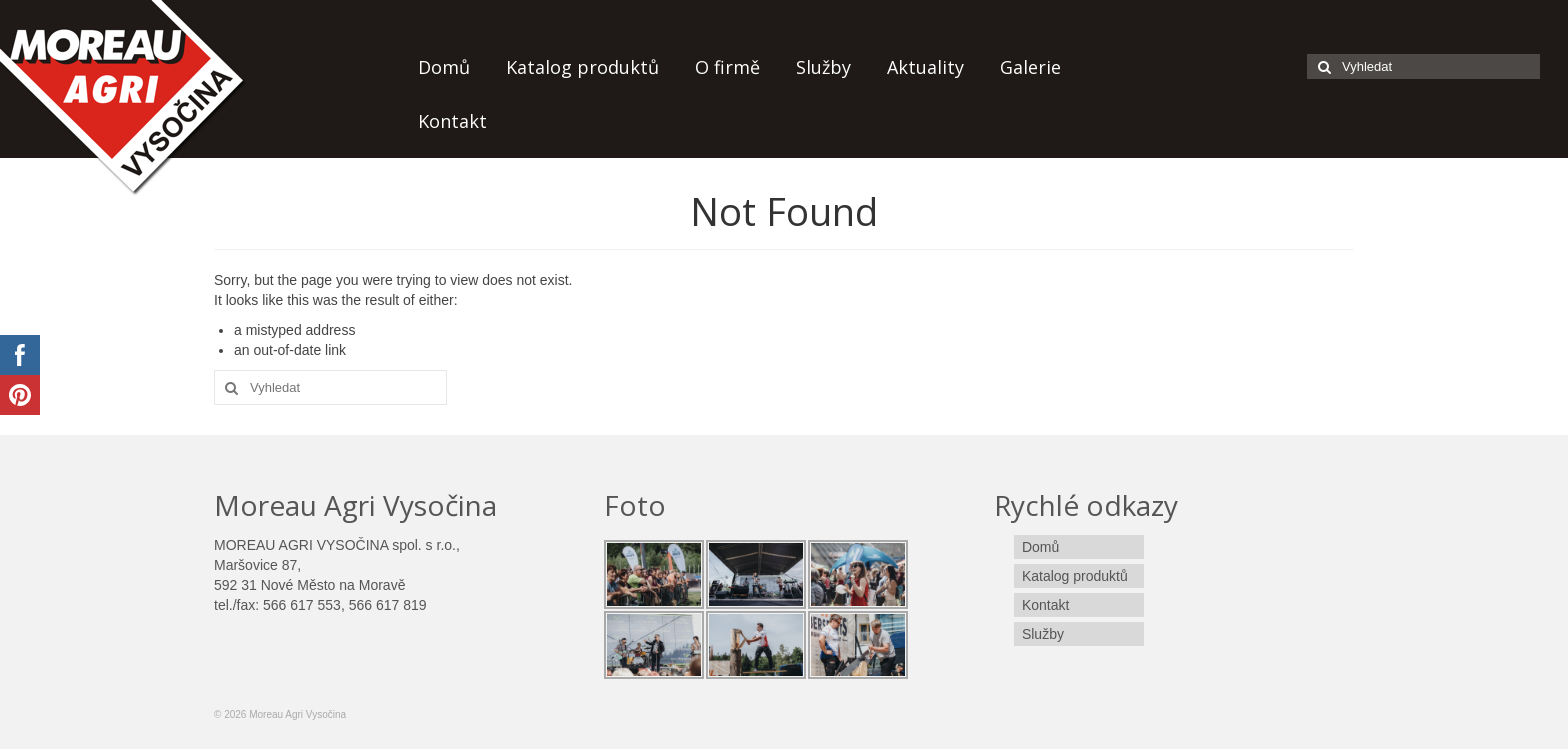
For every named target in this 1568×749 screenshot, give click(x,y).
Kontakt (452, 121)
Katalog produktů (582, 67)
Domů (444, 67)
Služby (823, 67)
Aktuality (925, 67)
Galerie (1030, 67)
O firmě (727, 67)
